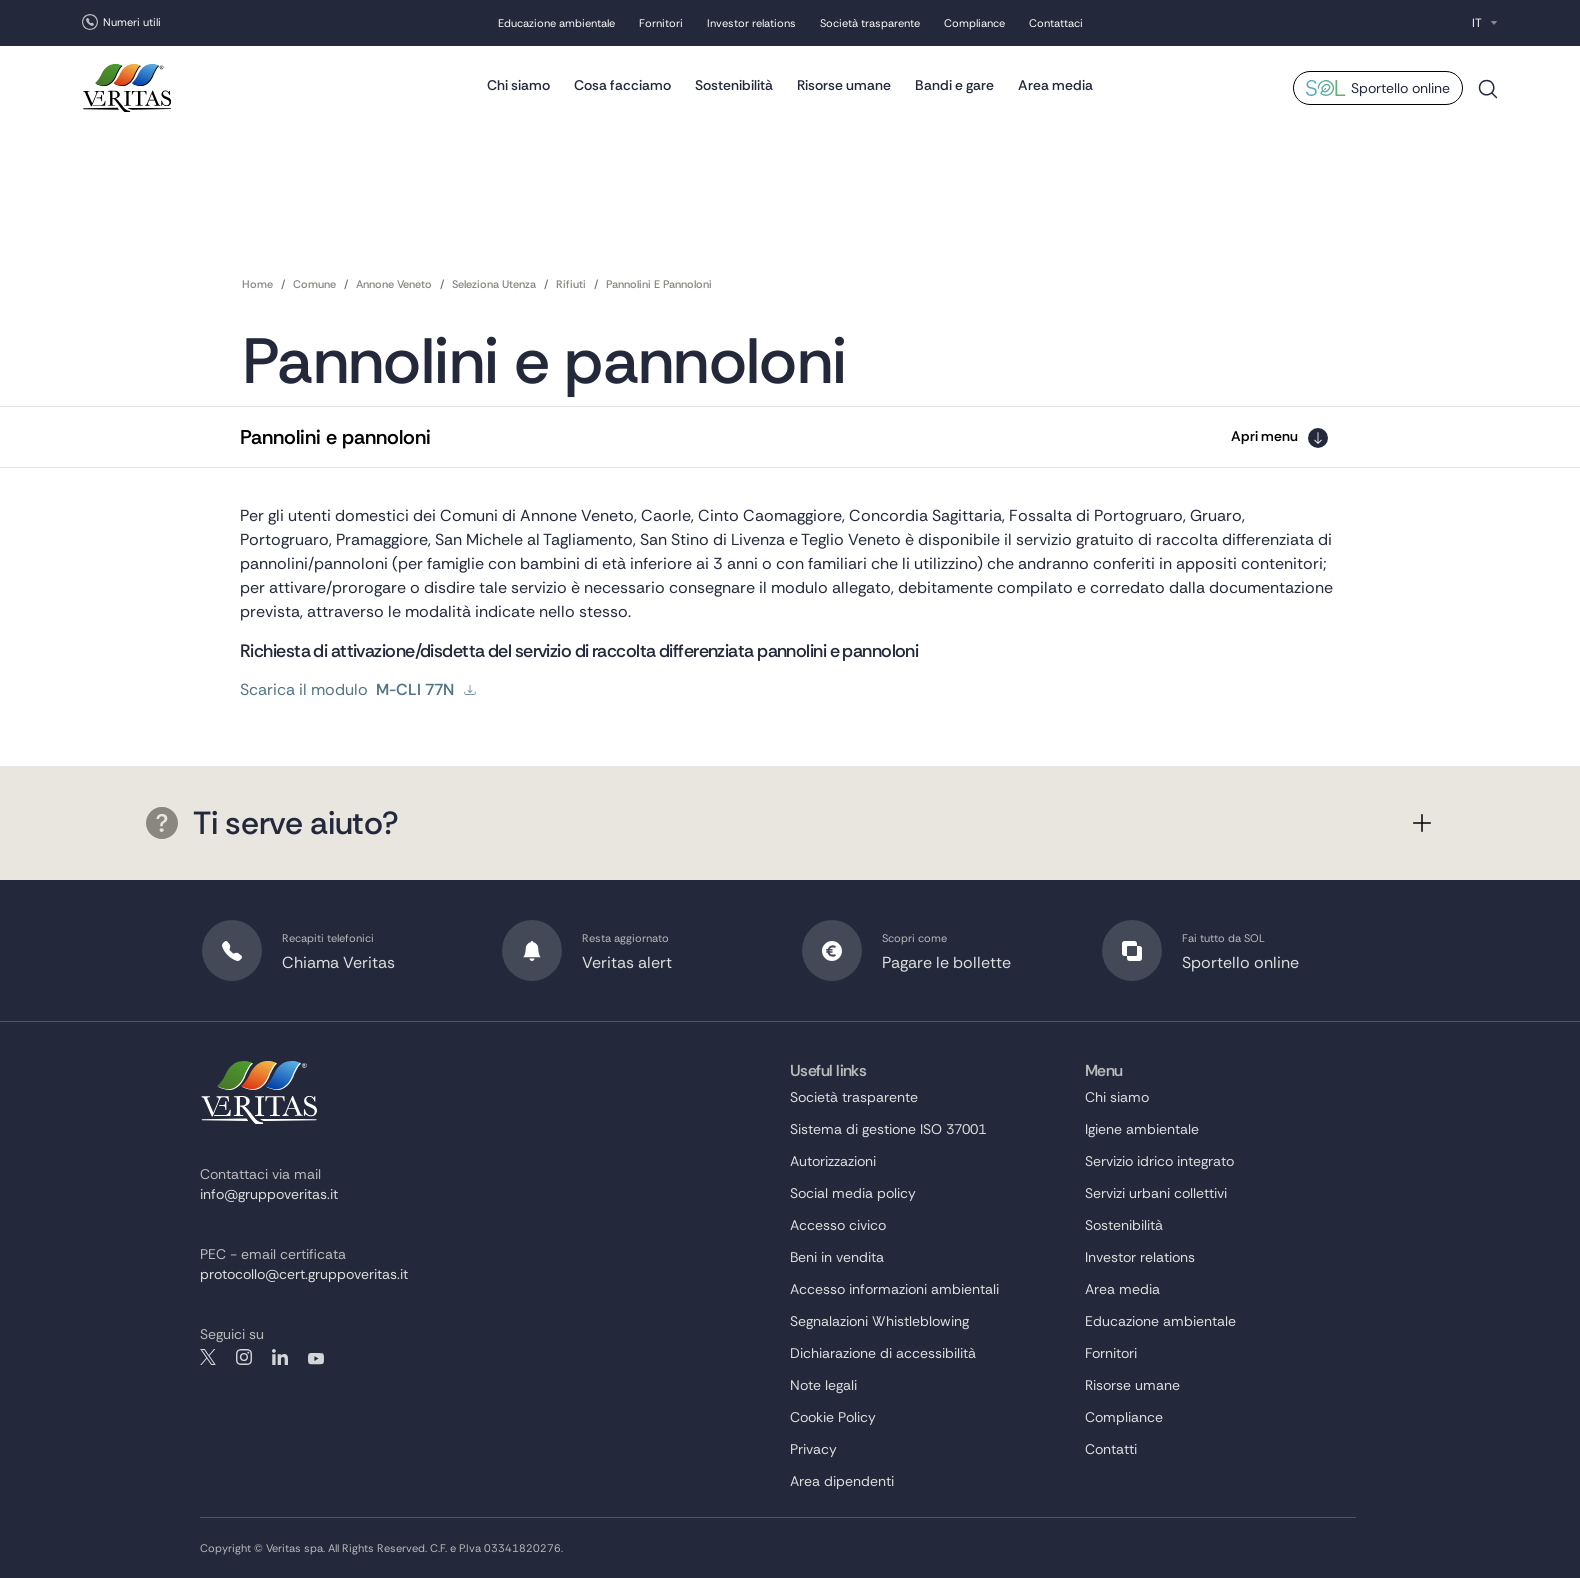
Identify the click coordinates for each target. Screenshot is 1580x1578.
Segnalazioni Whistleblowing (879, 1321)
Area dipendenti (842, 1481)
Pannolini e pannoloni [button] (335, 437)
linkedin (280, 1357)
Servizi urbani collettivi (1156, 1193)
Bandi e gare (954, 85)
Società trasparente (870, 23)
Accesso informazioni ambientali (894, 1289)
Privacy (813, 1449)
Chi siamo (518, 85)
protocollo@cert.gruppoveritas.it (304, 1274)
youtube (316, 1357)
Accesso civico (838, 1225)
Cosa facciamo (622, 85)
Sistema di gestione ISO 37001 (888, 1129)
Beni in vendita (837, 1257)
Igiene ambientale (1142, 1129)
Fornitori (661, 23)
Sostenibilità (734, 85)
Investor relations (751, 23)
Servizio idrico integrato (1159, 1161)
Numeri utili (132, 22)
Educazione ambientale (556, 23)
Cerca (1488, 96)
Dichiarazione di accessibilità (883, 1353)
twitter (208, 1357)
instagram (244, 1357)
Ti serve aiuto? (272, 823)
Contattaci (1056, 23)
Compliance (974, 23)
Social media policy (853, 1193)
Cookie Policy (833, 1417)
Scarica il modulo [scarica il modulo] (359, 690)
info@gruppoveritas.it (269, 1194)
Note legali (823, 1385)
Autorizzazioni (833, 1161)
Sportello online (1400, 88)
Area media (1055, 85)
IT (1477, 23)
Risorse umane (844, 85)
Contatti (1111, 1449)
